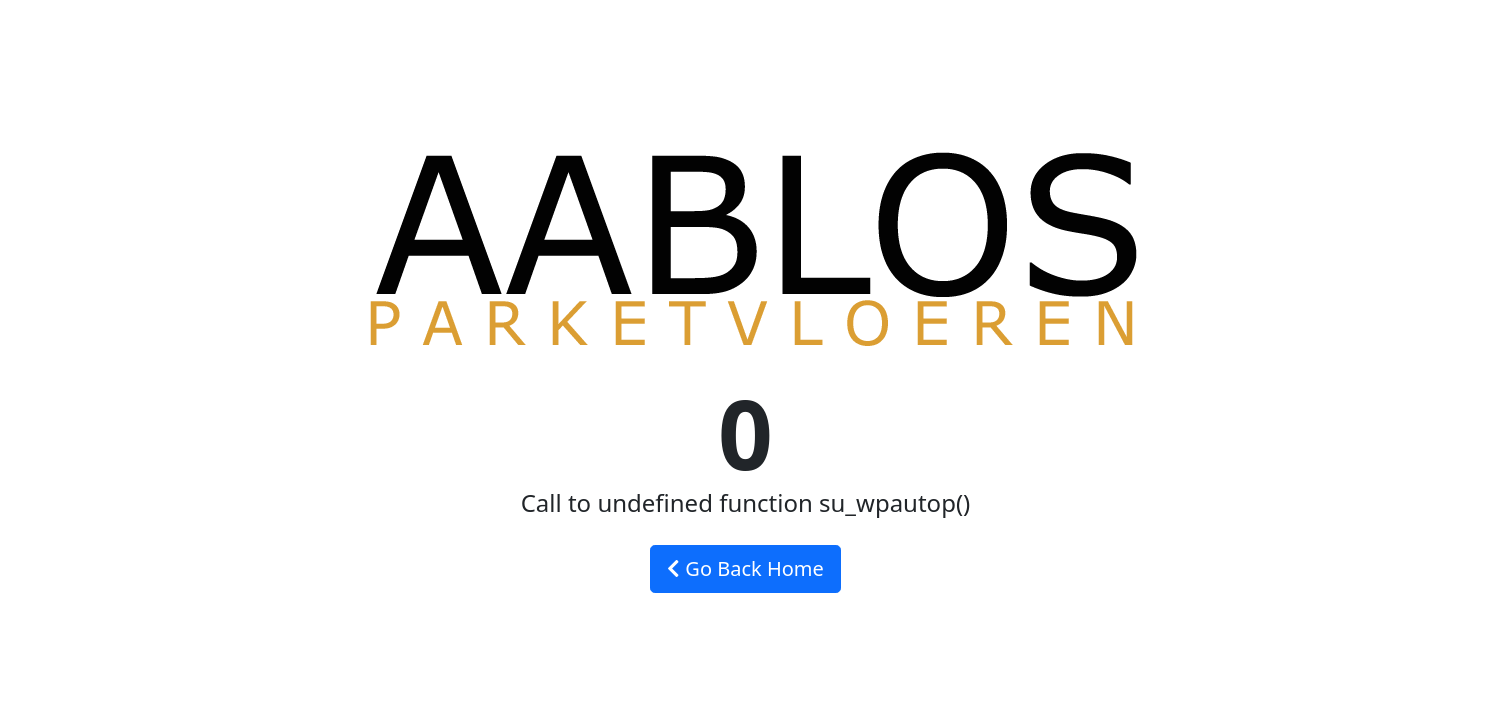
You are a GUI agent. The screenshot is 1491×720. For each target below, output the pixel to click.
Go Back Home (745, 568)
